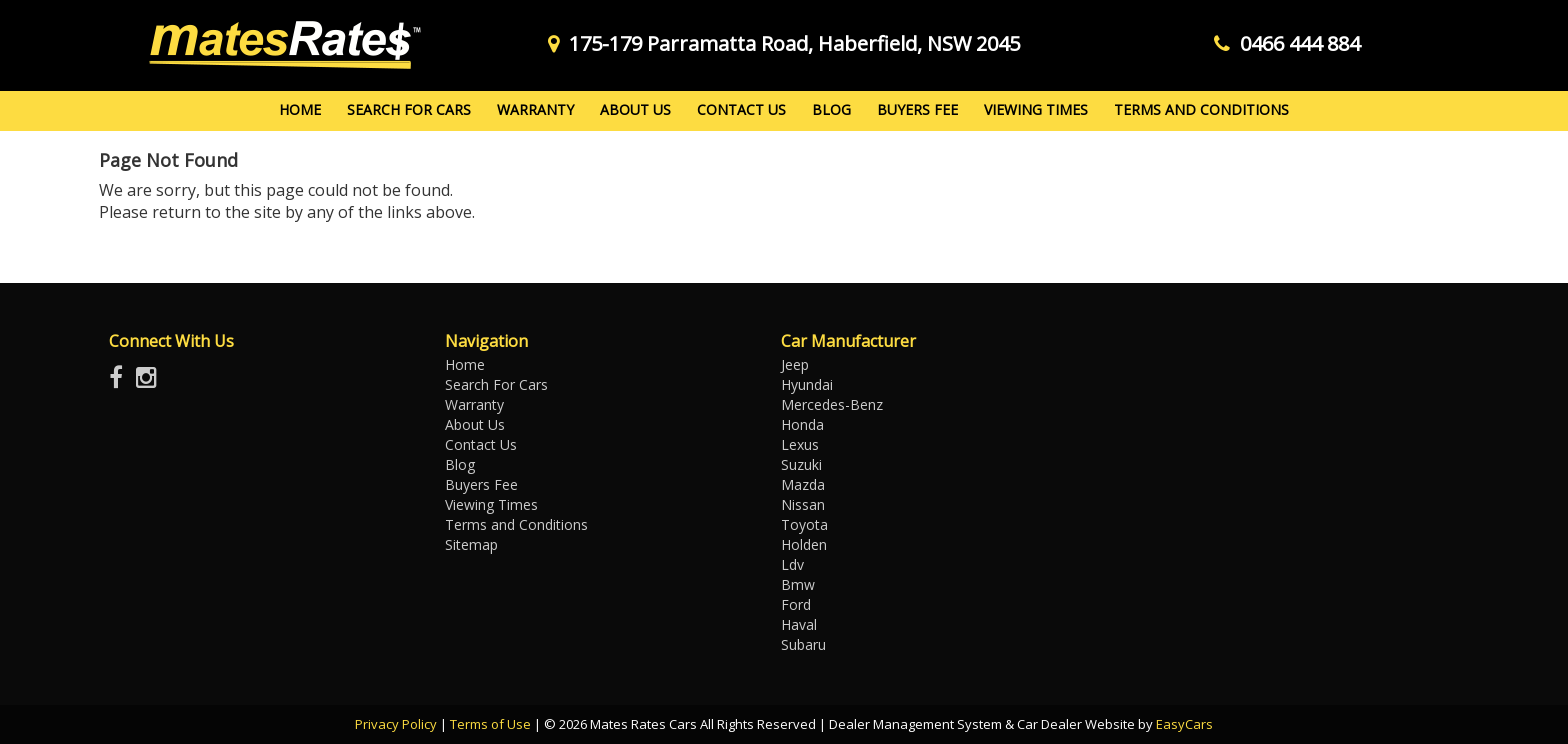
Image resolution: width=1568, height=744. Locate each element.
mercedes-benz (832, 404)
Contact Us (741, 109)
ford (796, 604)
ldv (792, 564)
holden (804, 544)
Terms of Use (492, 724)
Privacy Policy (397, 724)
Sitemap (471, 544)
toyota (804, 524)
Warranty (535, 109)
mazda (803, 484)
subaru (803, 644)
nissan (803, 504)
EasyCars (1184, 724)
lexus (800, 444)
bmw (798, 584)
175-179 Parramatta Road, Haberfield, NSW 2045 (784, 43)
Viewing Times (1036, 109)
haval (799, 624)
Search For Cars (409, 109)
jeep (795, 364)
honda (802, 424)
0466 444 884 (1287, 43)
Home (300, 109)
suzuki (801, 464)
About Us (635, 109)
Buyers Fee (917, 109)
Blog (831, 109)
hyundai (807, 384)
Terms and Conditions (1201, 109)
